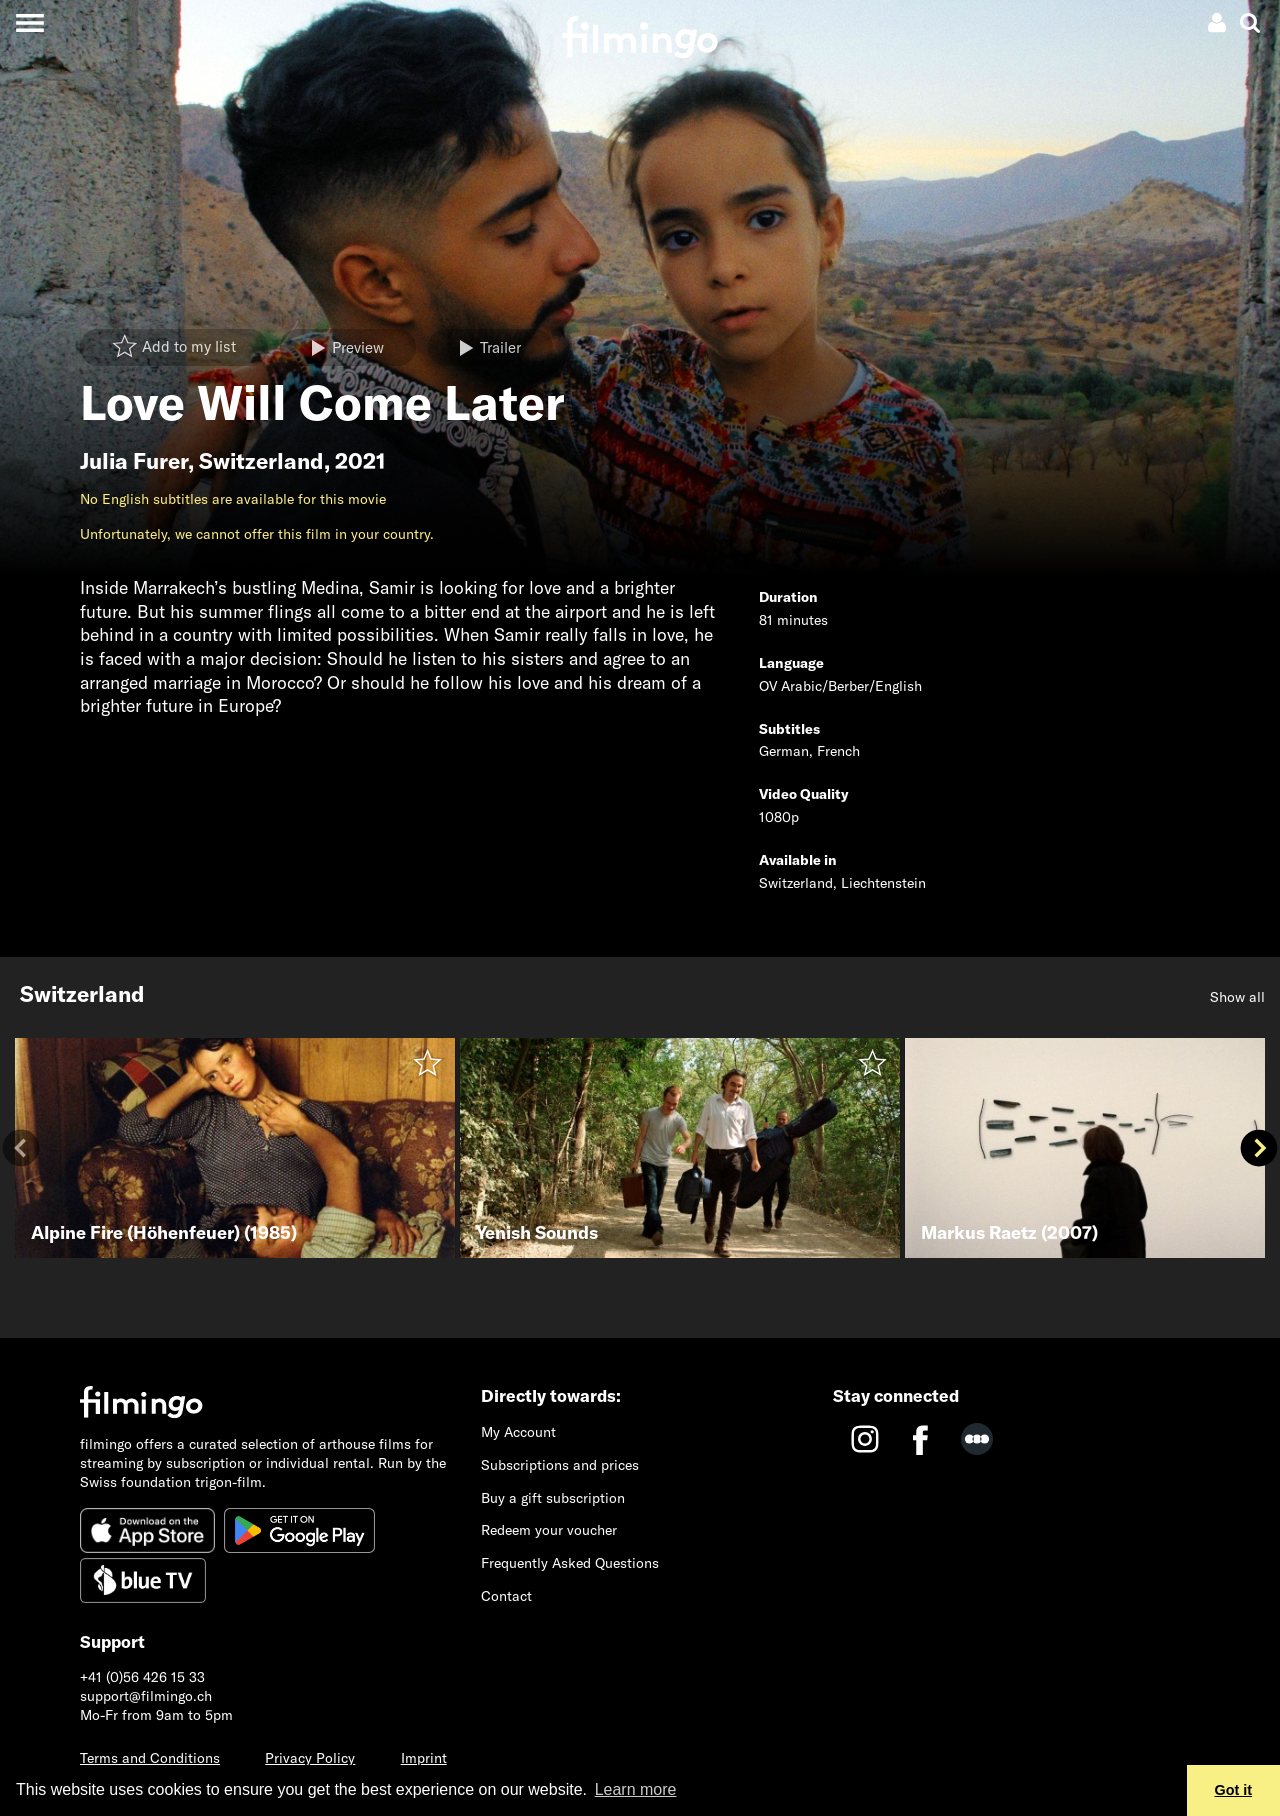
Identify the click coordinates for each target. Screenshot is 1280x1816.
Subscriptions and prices (560, 1465)
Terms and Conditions (150, 1758)
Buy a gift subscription (553, 1498)
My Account (518, 1432)
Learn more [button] (636, 1789)
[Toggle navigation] (29, 22)
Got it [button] (1234, 1790)
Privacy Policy (310, 1758)
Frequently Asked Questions (570, 1563)
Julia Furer (134, 461)
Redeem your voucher (549, 1530)
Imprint (424, 1758)
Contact (506, 1596)
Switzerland (261, 461)
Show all (1237, 997)
